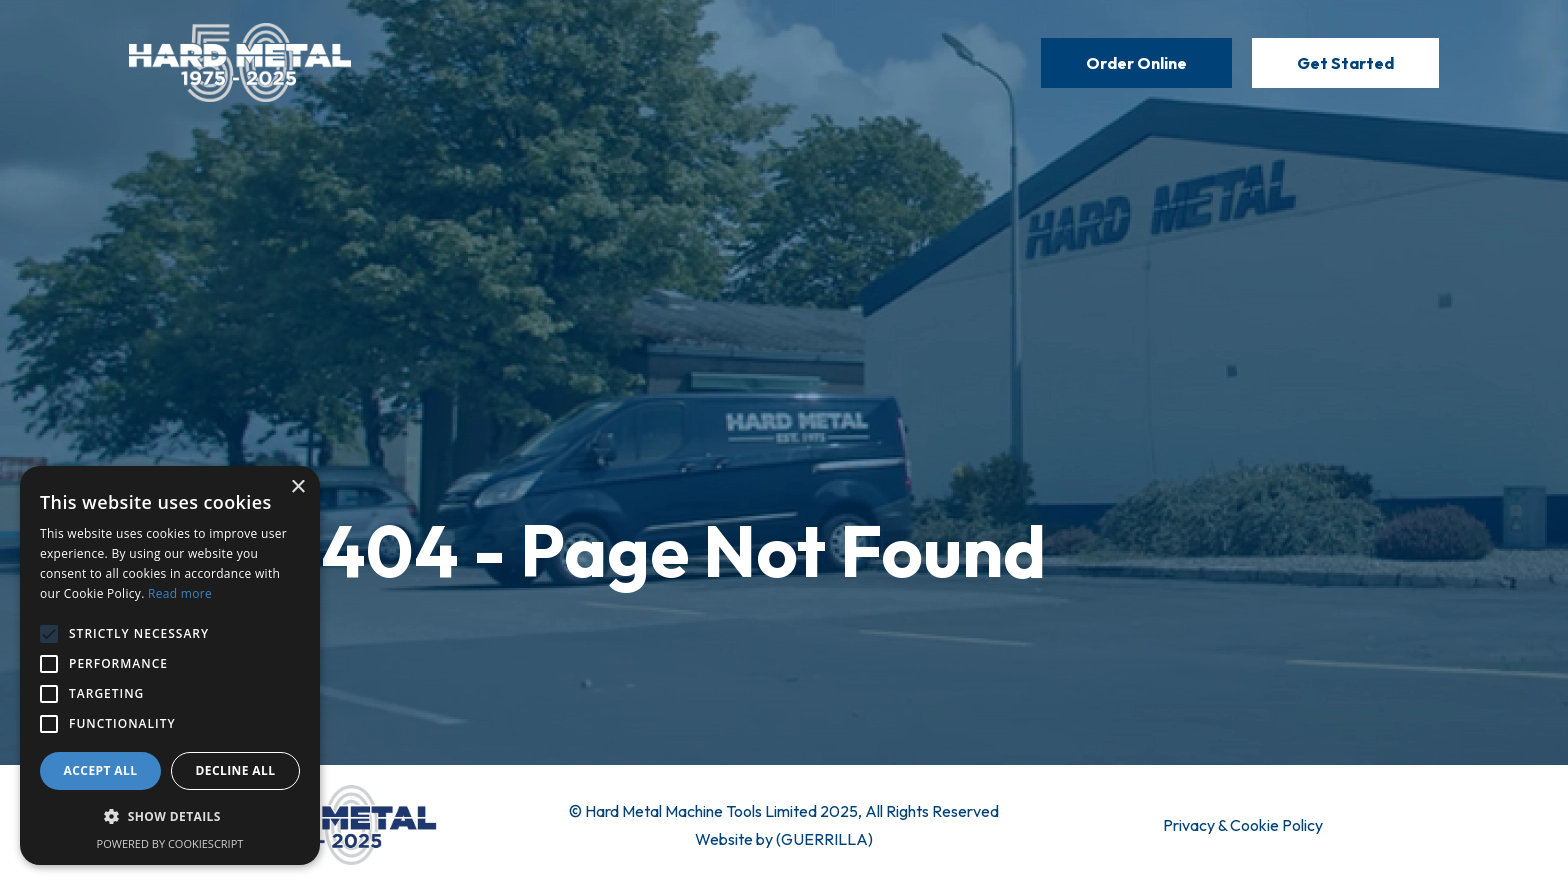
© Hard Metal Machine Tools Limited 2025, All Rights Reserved (784, 811)
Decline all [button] (236, 770)
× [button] (297, 487)
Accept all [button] (101, 770)
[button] (170, 817)
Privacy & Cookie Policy (1243, 825)
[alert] (170, 665)
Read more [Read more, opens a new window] (180, 593)
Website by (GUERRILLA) (784, 839)
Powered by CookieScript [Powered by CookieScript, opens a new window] (170, 843)
